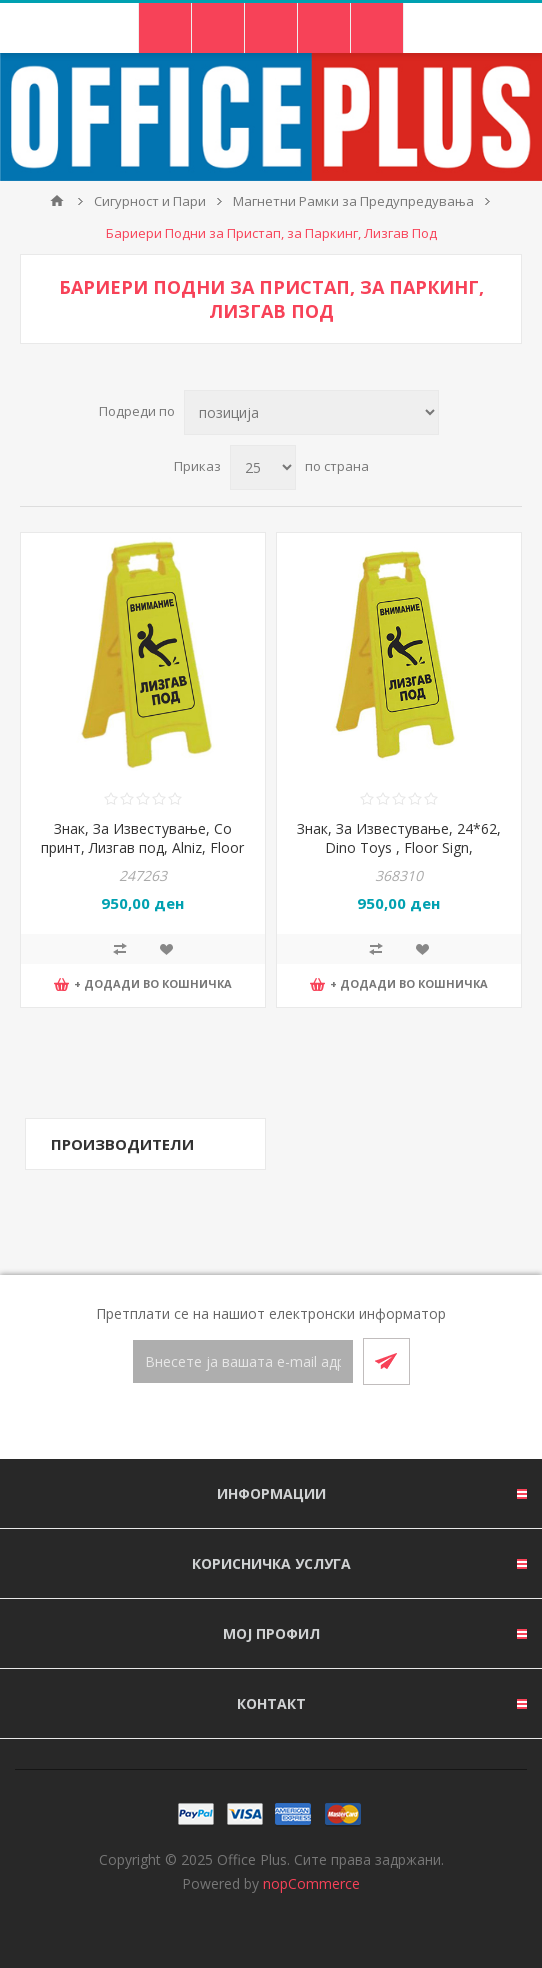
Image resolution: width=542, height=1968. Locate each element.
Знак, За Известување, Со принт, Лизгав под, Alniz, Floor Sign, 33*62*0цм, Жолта (142, 847)
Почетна (57, 201)
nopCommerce (311, 1883)
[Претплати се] (243, 1361)
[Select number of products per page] (263, 467)
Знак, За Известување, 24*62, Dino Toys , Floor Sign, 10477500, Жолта (399, 847)
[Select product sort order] (311, 412)
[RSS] (295, 1423)
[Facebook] (247, 1423)
